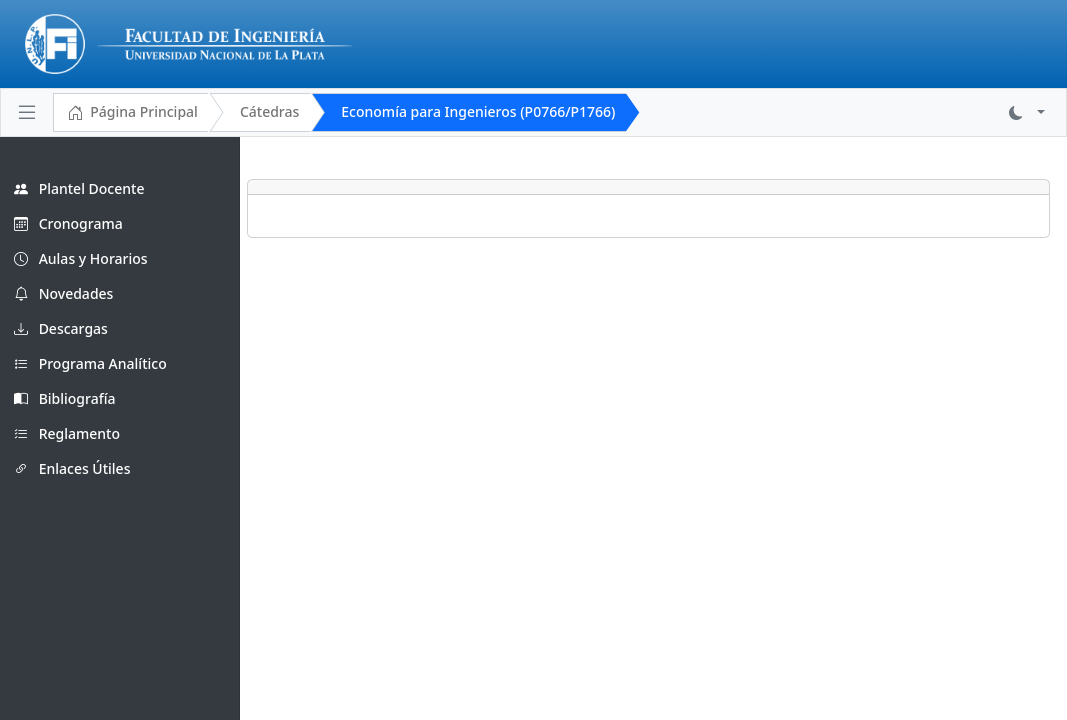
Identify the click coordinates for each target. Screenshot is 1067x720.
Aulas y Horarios (81, 258)
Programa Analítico (90, 363)
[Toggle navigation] (27, 112)
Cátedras (269, 111)
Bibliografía (65, 398)
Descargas (61, 328)
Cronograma (68, 223)
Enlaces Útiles (72, 468)
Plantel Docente (79, 188)
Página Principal (132, 113)
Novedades (63, 293)
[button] (1027, 112)
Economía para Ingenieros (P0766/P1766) (478, 111)
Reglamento (67, 433)
